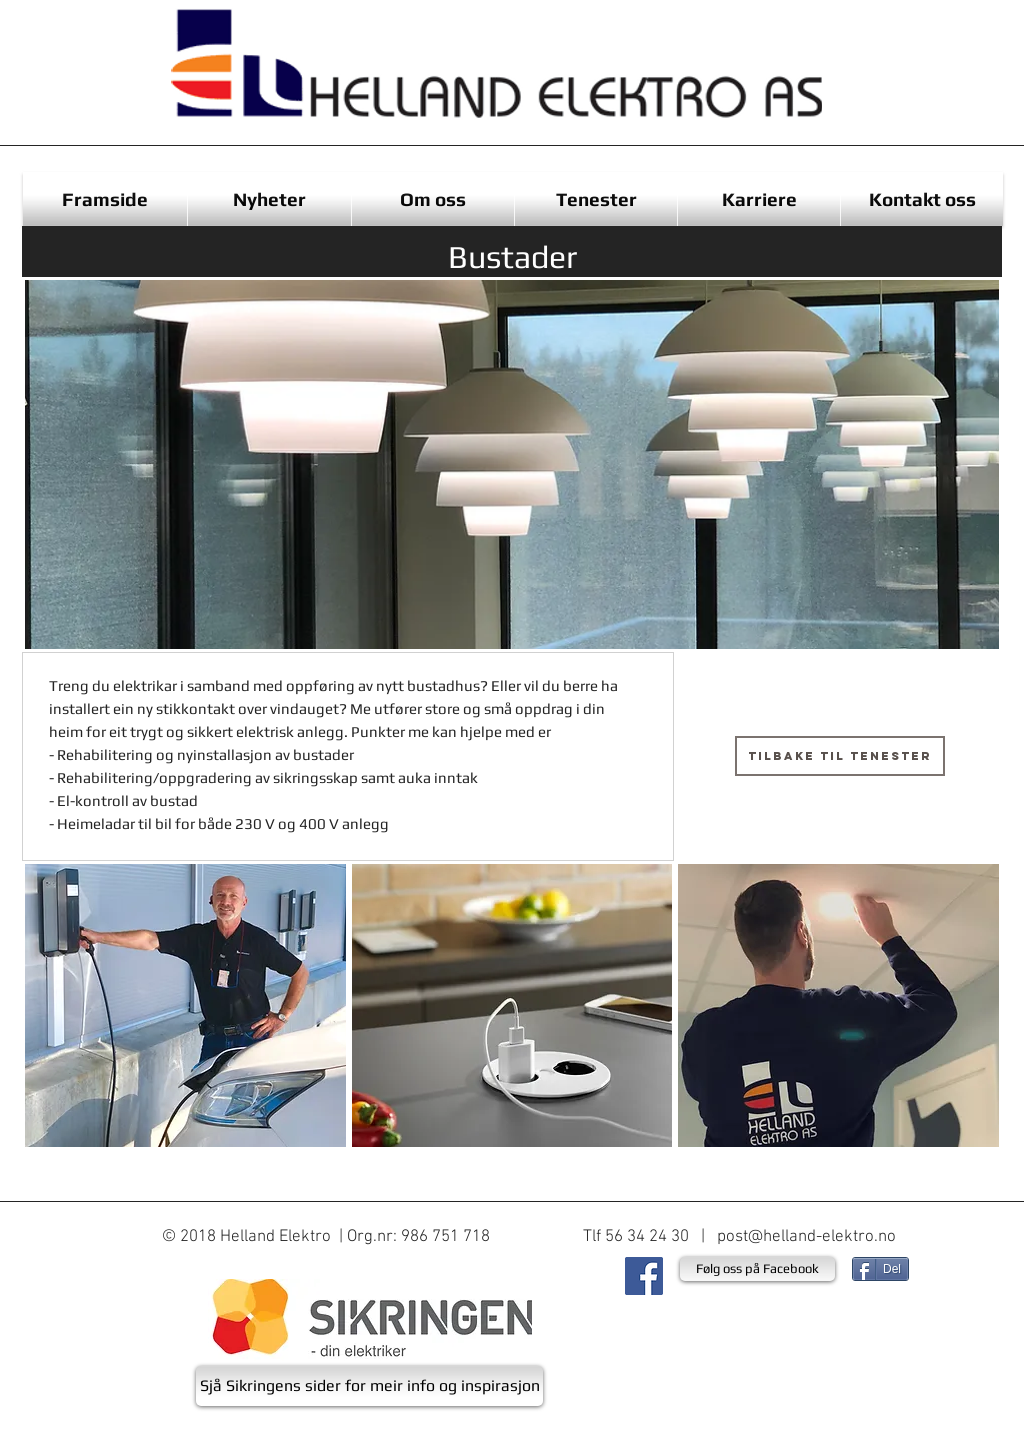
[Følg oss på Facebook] (757, 1269)
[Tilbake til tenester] (840, 756)
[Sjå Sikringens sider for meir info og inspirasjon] (369, 1386)
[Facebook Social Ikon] (644, 1276)
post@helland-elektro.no (806, 1237)
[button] (185, 1005)
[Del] (880, 1269)
